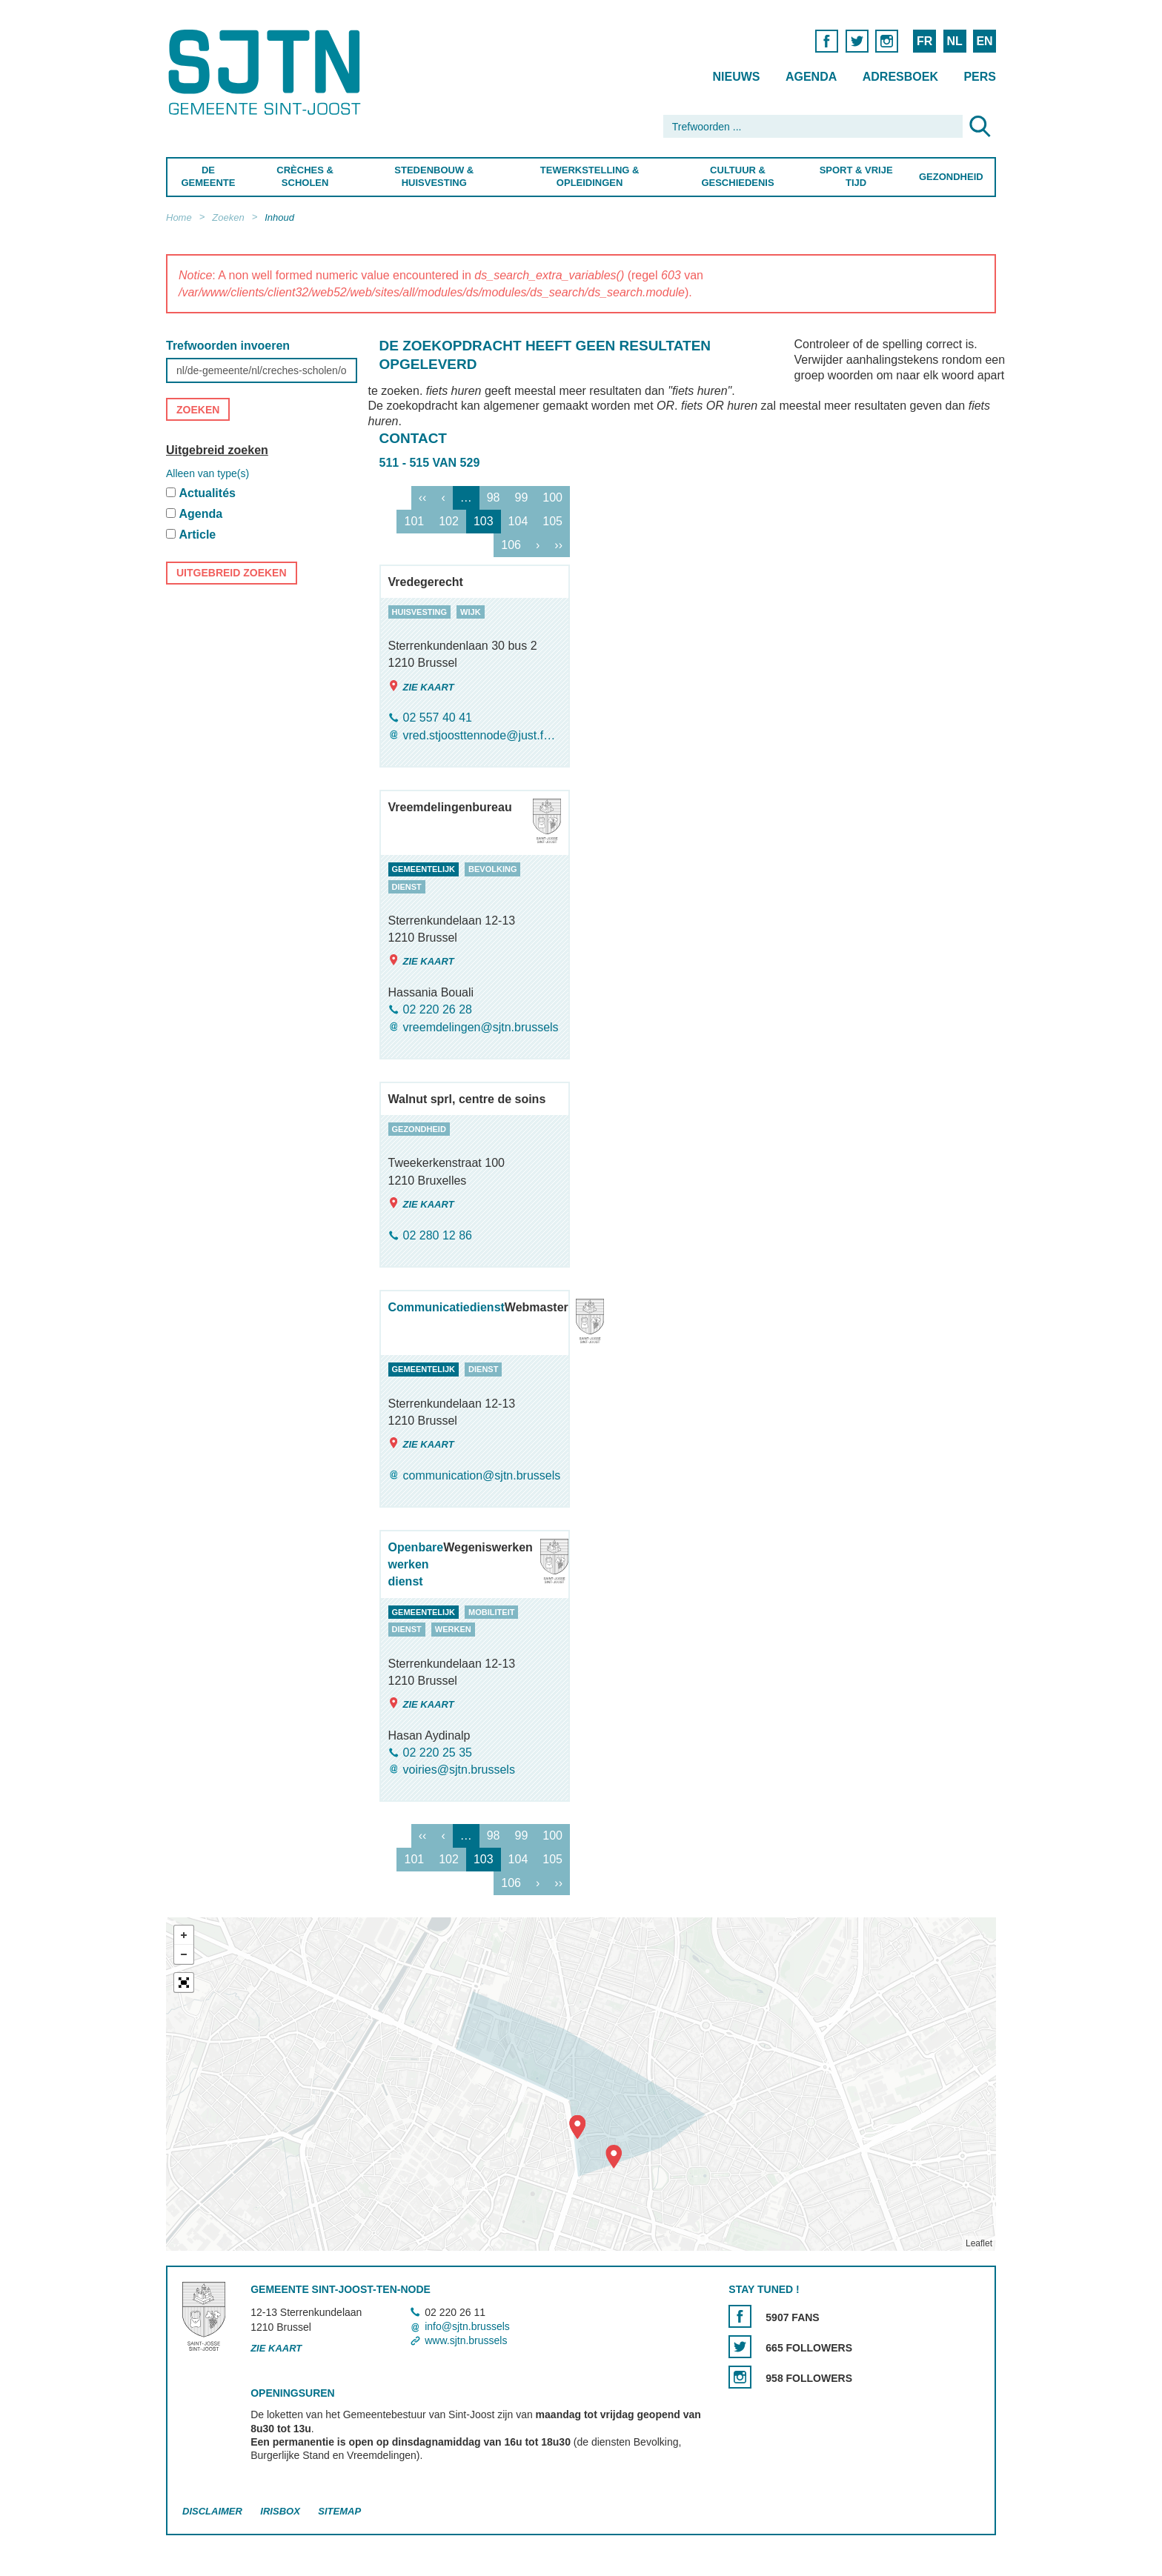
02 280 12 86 (437, 1235)
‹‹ (423, 497)
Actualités (207, 493)
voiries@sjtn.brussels (459, 1769)
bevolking (492, 869)
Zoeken (228, 217)
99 (521, 497)
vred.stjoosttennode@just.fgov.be (482, 735)
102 (449, 521)
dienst (407, 886)
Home (179, 217)
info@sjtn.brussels (467, 2326)
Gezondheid (951, 176)
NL (954, 41)
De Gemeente (208, 176)
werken (453, 1629)
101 (414, 521)
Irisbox (279, 2511)
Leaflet (979, 2244)
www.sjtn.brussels (466, 2340)
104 (518, 521)
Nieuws (736, 76)
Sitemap (339, 2511)
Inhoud (279, 217)
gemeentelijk (424, 869)
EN (984, 41)
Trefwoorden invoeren (228, 345)
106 (511, 545)
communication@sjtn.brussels (482, 1475)
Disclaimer (212, 2511)
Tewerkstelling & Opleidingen (589, 176)
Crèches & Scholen (304, 176)
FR (924, 41)
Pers (979, 76)
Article (197, 534)
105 (552, 521)
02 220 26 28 (437, 1010)
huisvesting (420, 612)
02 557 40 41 (437, 718)
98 (493, 497)
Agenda (811, 76)
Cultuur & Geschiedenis (737, 176)
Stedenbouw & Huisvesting (434, 176)
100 (552, 497)
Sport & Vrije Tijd (856, 176)
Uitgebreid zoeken (217, 450)
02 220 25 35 (437, 1752)
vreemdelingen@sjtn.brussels (481, 1027)
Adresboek (900, 76)
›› (558, 545)
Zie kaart (421, 686)
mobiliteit (491, 1612)
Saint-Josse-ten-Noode (267, 72)
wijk (470, 612)
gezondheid (419, 1129)
